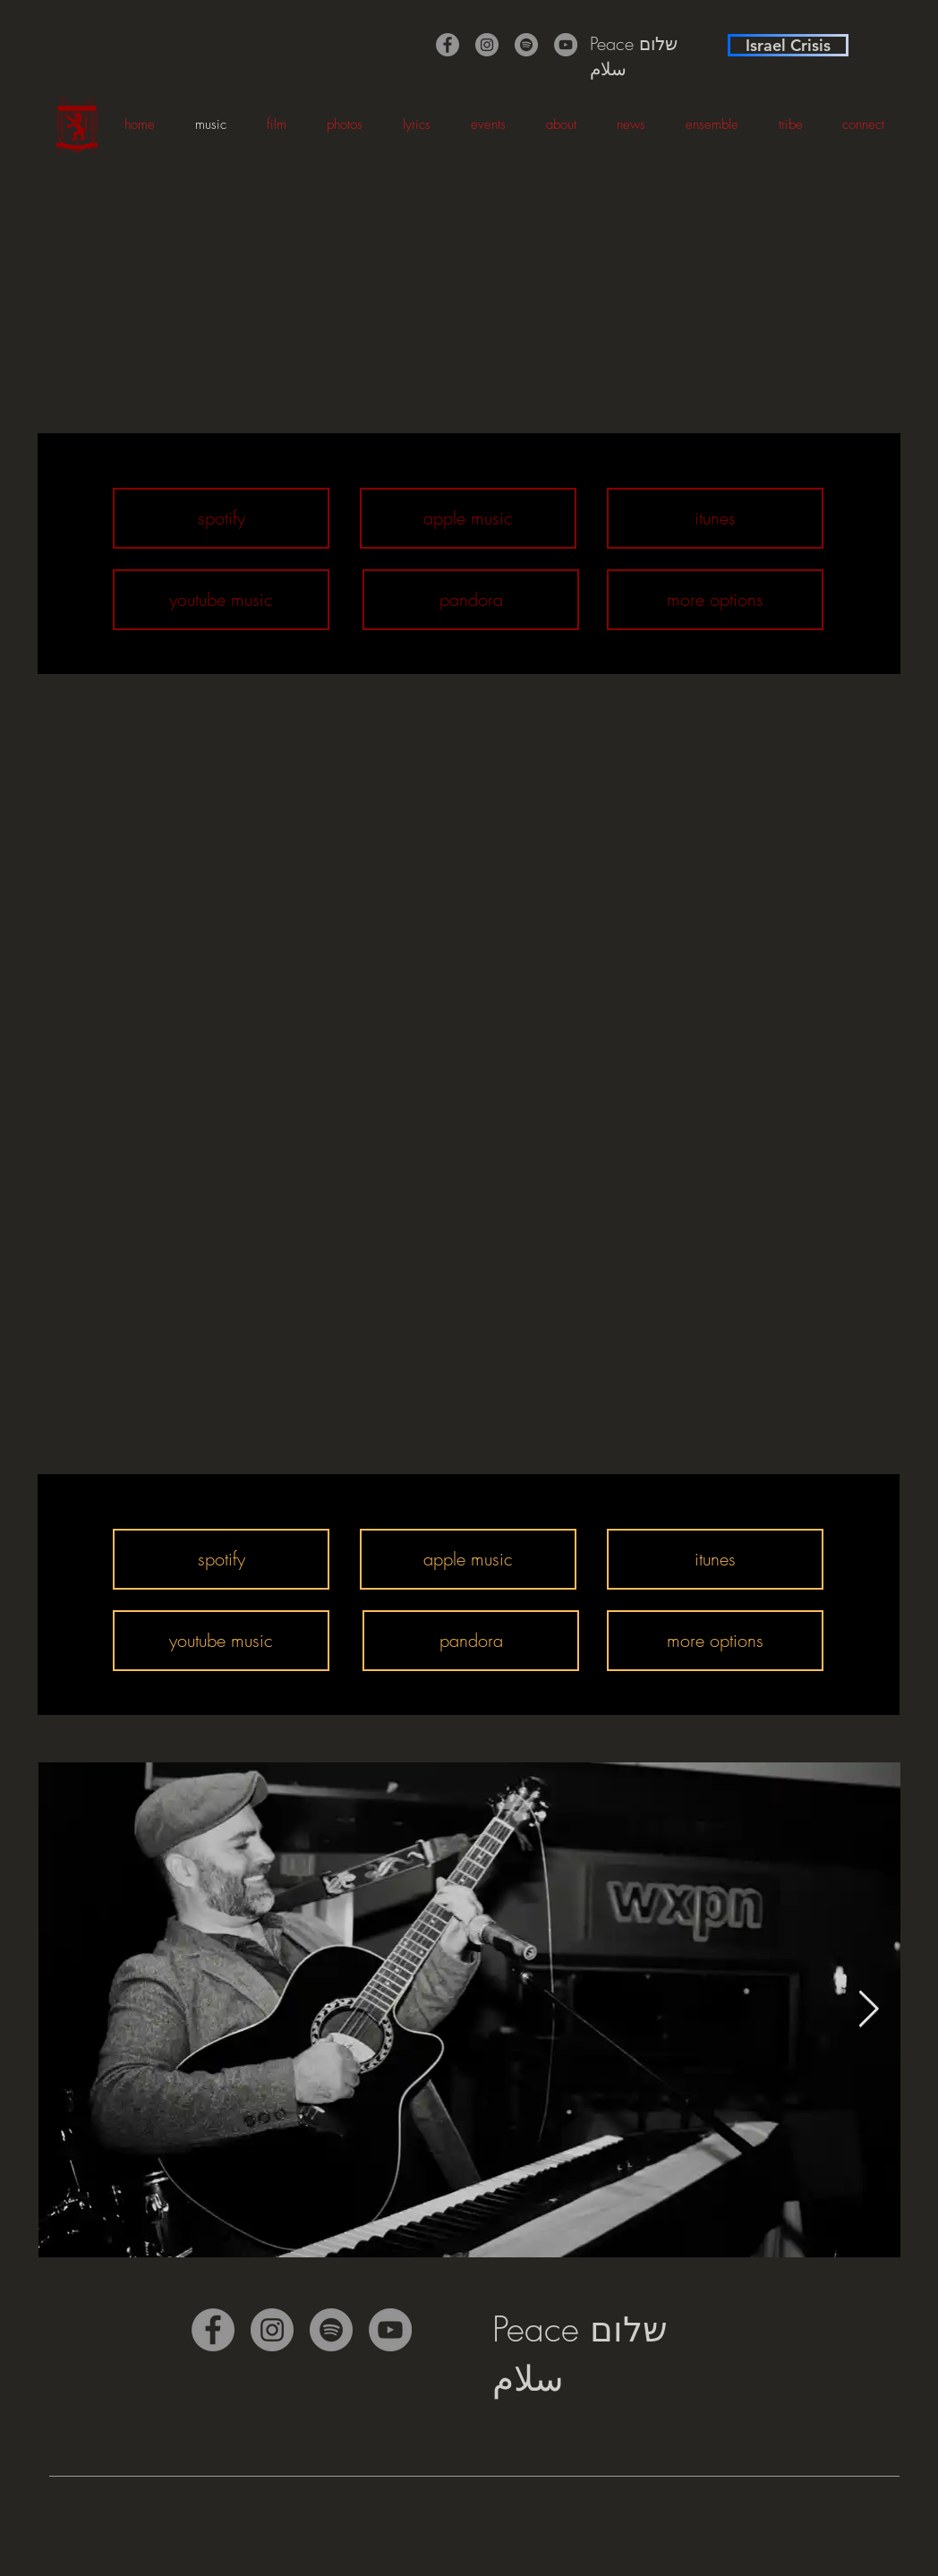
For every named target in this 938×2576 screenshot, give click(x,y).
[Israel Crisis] (788, 45)
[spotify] (221, 518)
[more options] (715, 599)
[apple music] (468, 518)
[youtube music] (221, 599)
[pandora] (470, 599)
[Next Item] (868, 2009)
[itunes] (715, 518)
